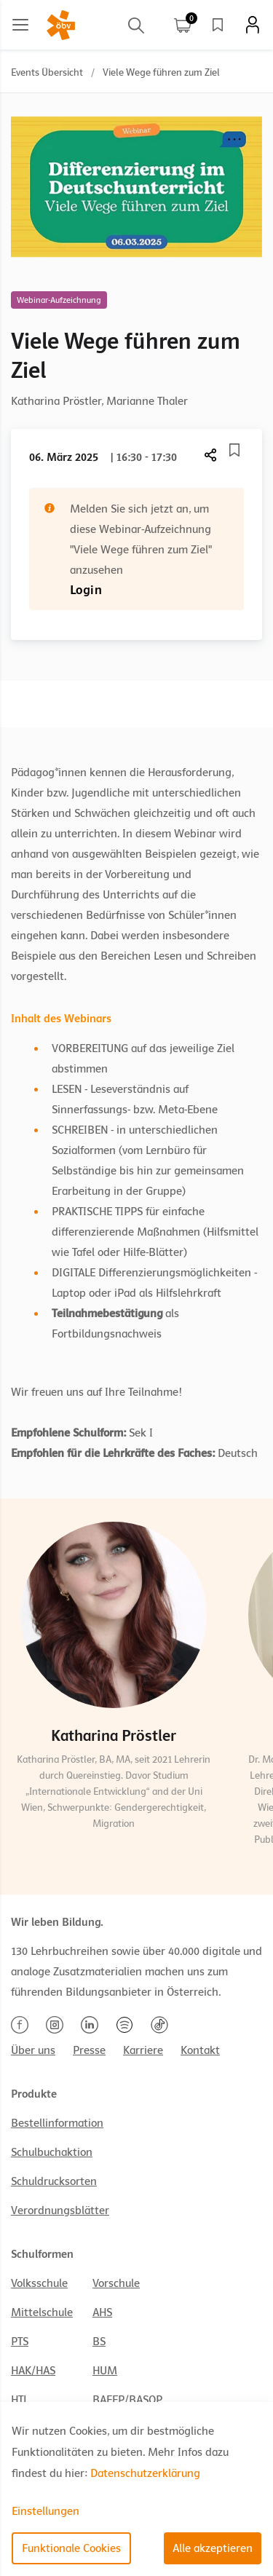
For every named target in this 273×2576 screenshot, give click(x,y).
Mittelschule (42, 2312)
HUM (104, 2370)
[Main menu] (20, 24)
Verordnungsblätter (60, 2210)
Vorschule (116, 2283)
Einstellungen (45, 2511)
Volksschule (39, 2283)
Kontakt (200, 2050)
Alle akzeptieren (213, 2548)
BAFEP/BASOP (127, 2399)
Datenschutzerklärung (145, 2473)
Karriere (143, 2050)
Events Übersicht (47, 72)
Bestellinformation (57, 2123)
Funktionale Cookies (71, 2548)
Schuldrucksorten (54, 2181)
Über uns (33, 2050)
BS (99, 2341)
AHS (102, 2312)
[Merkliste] (234, 450)
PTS (19, 2341)
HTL (19, 2399)
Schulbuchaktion (51, 2152)
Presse (89, 2050)
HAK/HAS (33, 2370)
